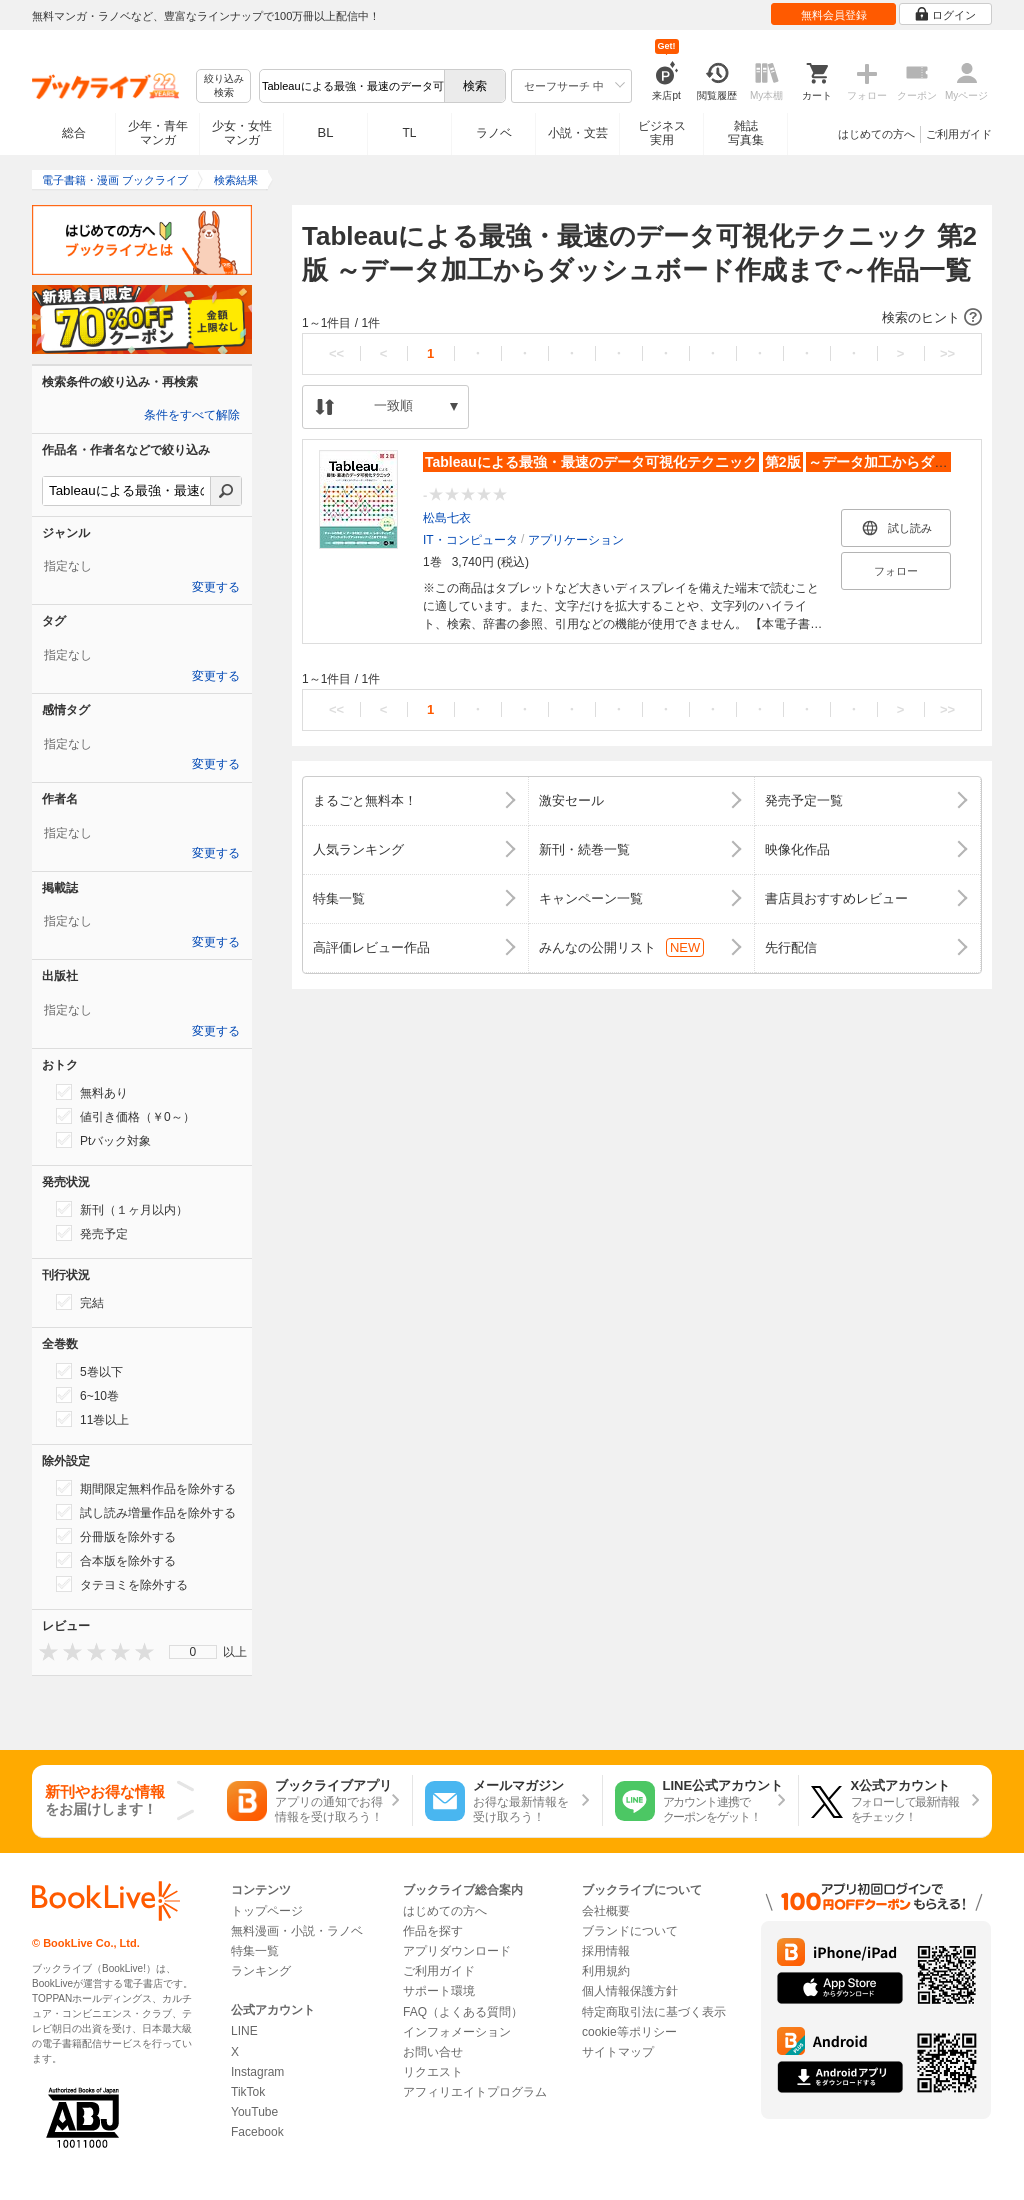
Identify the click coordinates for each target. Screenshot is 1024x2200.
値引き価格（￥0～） (125, 1116)
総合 (74, 133)
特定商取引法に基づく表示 (654, 2012)
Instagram (257, 2072)
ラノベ (494, 133)
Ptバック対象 (103, 1140)
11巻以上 (92, 1419)
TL (409, 133)
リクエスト (433, 2072)
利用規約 (606, 1971)
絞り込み (224, 86)
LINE (244, 2031)
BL (326, 132)
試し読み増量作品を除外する (146, 1512)
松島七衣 (447, 518)
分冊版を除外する (116, 1536)
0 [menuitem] (193, 1652)
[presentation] (44, 1651)
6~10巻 (87, 1395)
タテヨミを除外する (122, 1584)
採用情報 (606, 1951)
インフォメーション (457, 2032)
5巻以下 (89, 1371)
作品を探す (433, 1931)
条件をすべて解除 (192, 415)
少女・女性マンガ (242, 133)
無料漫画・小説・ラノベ (297, 1931)
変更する (216, 587)
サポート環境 (439, 1991)
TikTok (248, 2092)
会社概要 (606, 1911)
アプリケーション (576, 540)
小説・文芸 (578, 133)
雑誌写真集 (746, 133)
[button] (642, 318)
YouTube (254, 2112)
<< (336, 353)
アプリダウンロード (457, 1951)
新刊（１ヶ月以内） (122, 1209)
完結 (80, 1302)
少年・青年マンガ (158, 133)
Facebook (257, 2132)
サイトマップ (618, 2052)
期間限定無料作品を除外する (146, 1488)
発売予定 (92, 1233)
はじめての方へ (876, 134)
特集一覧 (255, 1951)
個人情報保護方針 (630, 1991)
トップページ (267, 1911)
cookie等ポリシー (629, 2032)
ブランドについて (630, 1931)
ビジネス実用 (662, 133)
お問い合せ (433, 2052)
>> (947, 353)
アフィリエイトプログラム (475, 2092)
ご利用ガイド (959, 134)
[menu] (193, 1652)
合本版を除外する (116, 1560)
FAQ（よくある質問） (463, 2012)
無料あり (92, 1092)
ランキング (261, 1971)
